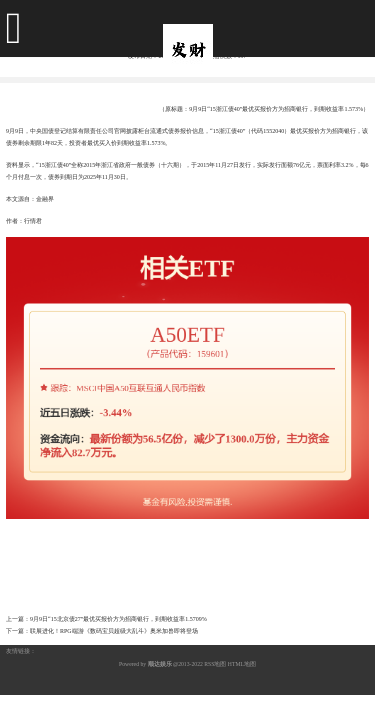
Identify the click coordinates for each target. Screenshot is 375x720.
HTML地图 (242, 664)
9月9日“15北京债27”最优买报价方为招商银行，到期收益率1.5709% (118, 619)
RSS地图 (215, 664)
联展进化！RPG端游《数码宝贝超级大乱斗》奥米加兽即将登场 (114, 631)
